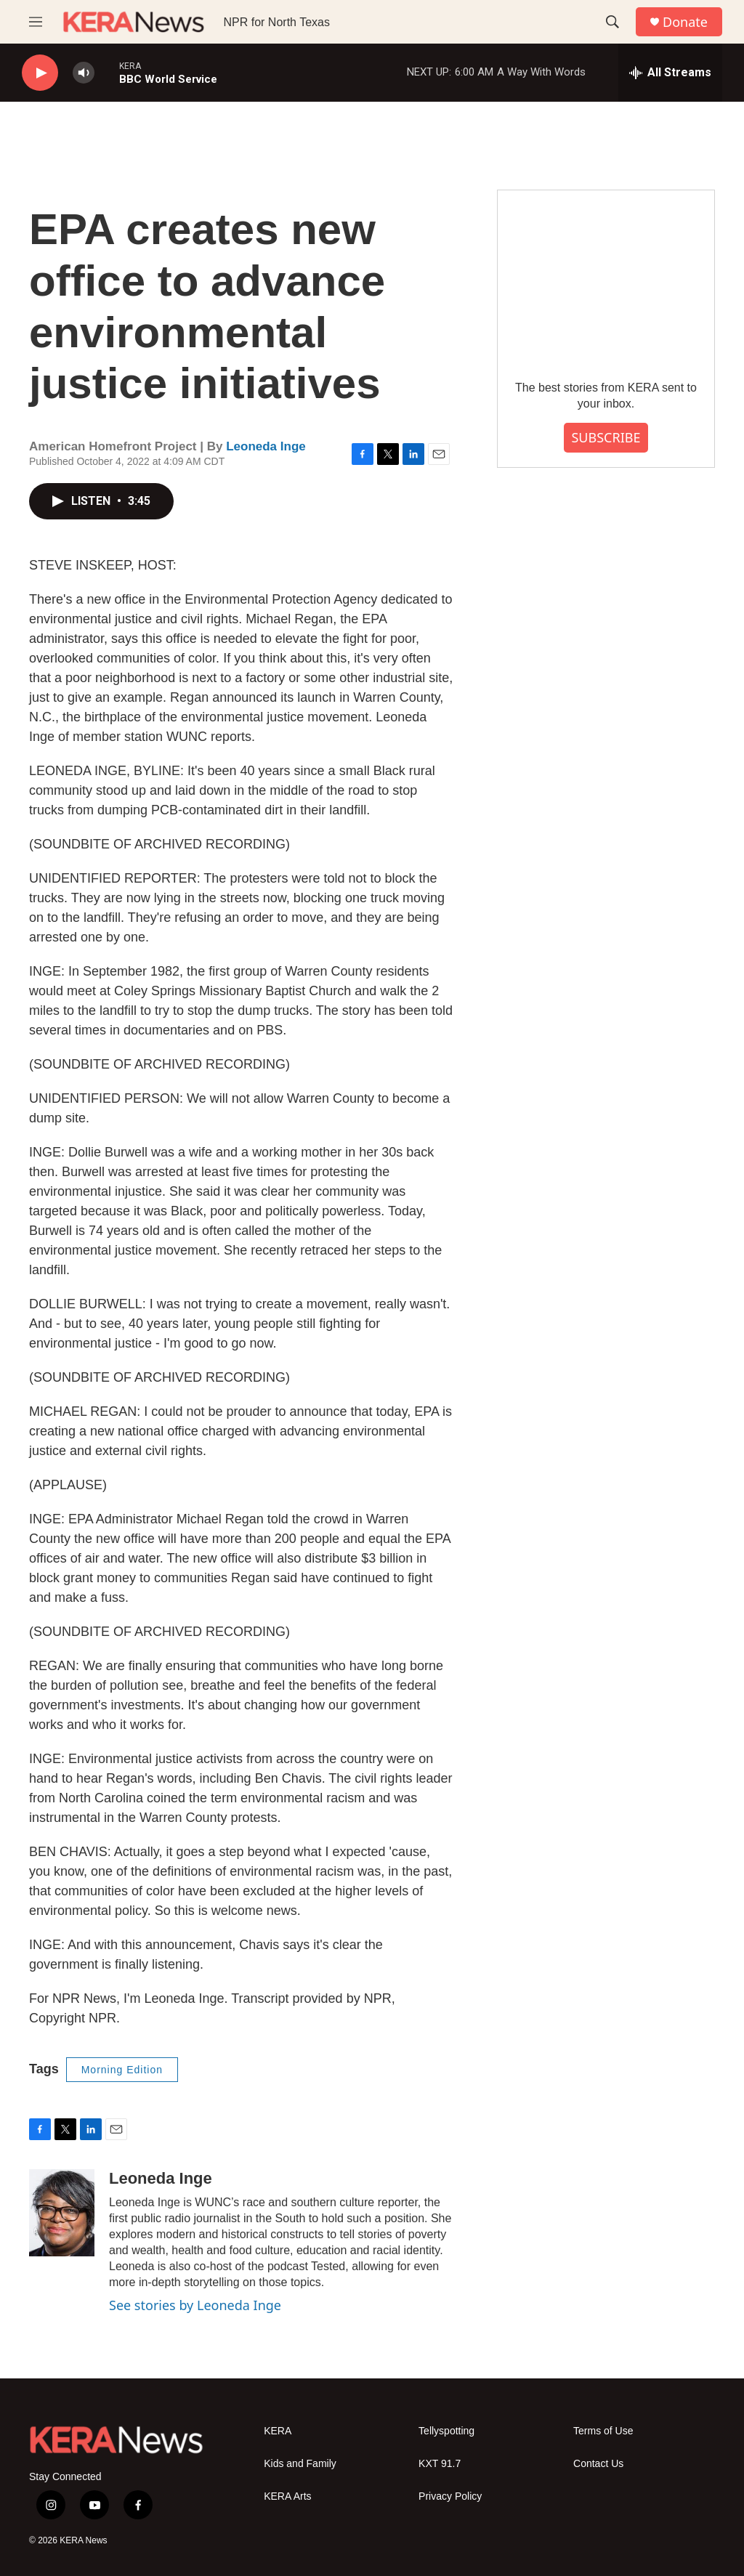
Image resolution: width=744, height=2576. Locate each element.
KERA (277, 2431)
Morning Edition (122, 2069)
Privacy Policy (450, 2496)
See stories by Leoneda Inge (195, 2305)
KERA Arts (287, 2496)
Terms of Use (603, 2431)
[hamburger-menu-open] (35, 21)
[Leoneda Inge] (61, 2212)
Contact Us (598, 2463)
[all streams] (670, 73)
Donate (685, 22)
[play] (40, 73)
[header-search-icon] (612, 21)
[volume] (83, 73)
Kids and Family (300, 2463)
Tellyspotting (446, 2431)
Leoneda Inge (266, 446)
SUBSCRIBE (605, 437)
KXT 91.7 (439, 2463)
